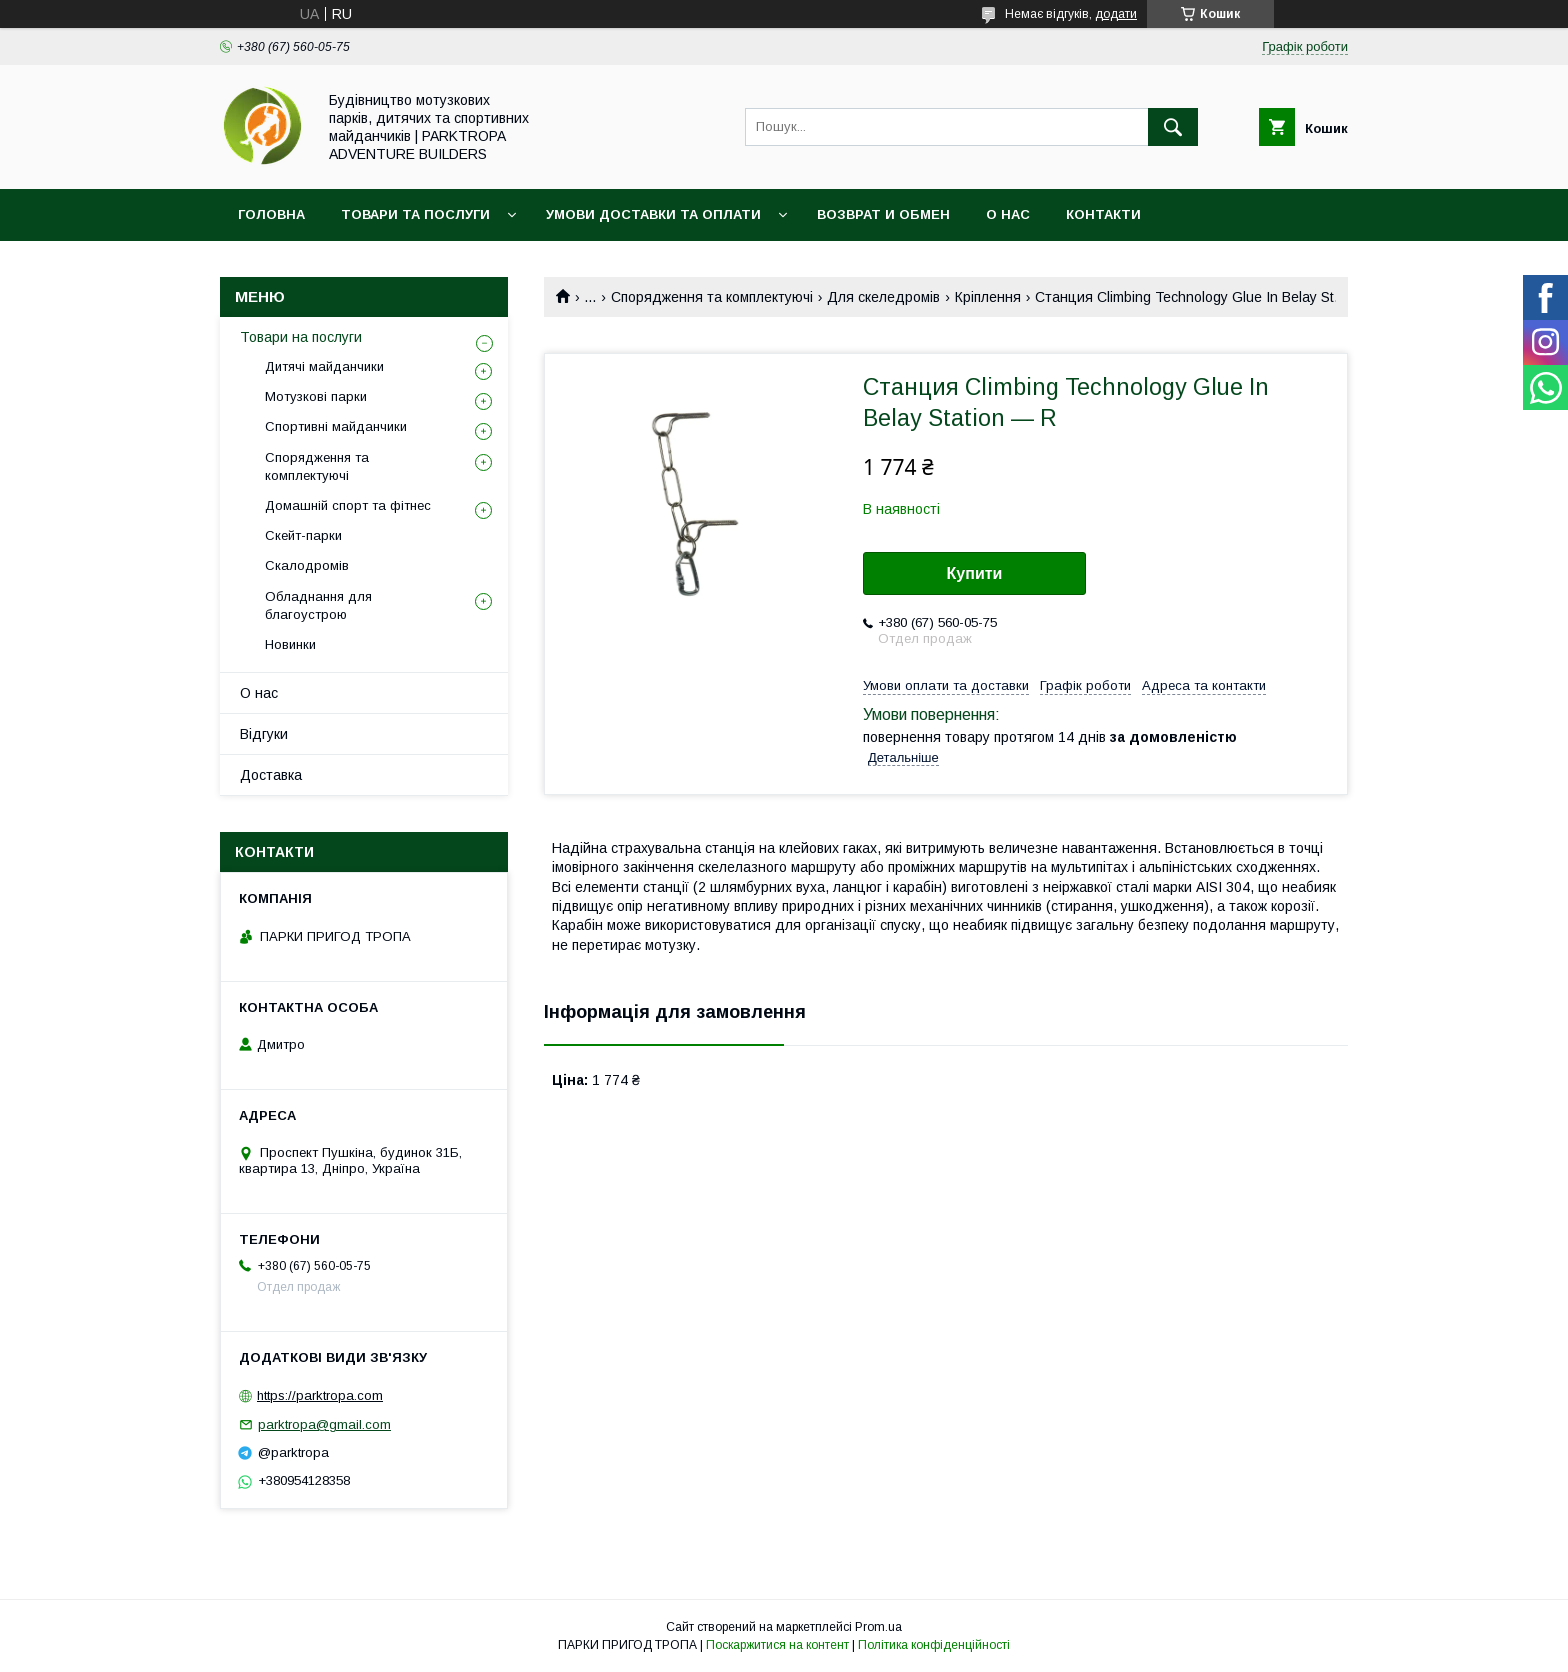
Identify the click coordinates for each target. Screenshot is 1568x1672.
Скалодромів (307, 565)
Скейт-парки (303, 535)
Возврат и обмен (883, 214)
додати (1116, 14)
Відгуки (264, 734)
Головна (271, 214)
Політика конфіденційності (934, 1645)
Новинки (290, 644)
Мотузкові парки (316, 396)
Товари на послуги (301, 337)
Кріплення (988, 297)
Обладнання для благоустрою (318, 605)
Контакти (1103, 214)
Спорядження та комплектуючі (712, 297)
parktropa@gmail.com (324, 1424)
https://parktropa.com (320, 1395)
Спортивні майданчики (336, 426)
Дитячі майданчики (324, 366)
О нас (1008, 214)
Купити (975, 573)
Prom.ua (878, 1627)
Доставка (271, 775)
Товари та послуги (415, 214)
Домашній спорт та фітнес (348, 505)
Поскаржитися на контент (777, 1645)
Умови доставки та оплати (653, 214)
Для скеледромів (883, 297)
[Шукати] (1173, 127)
